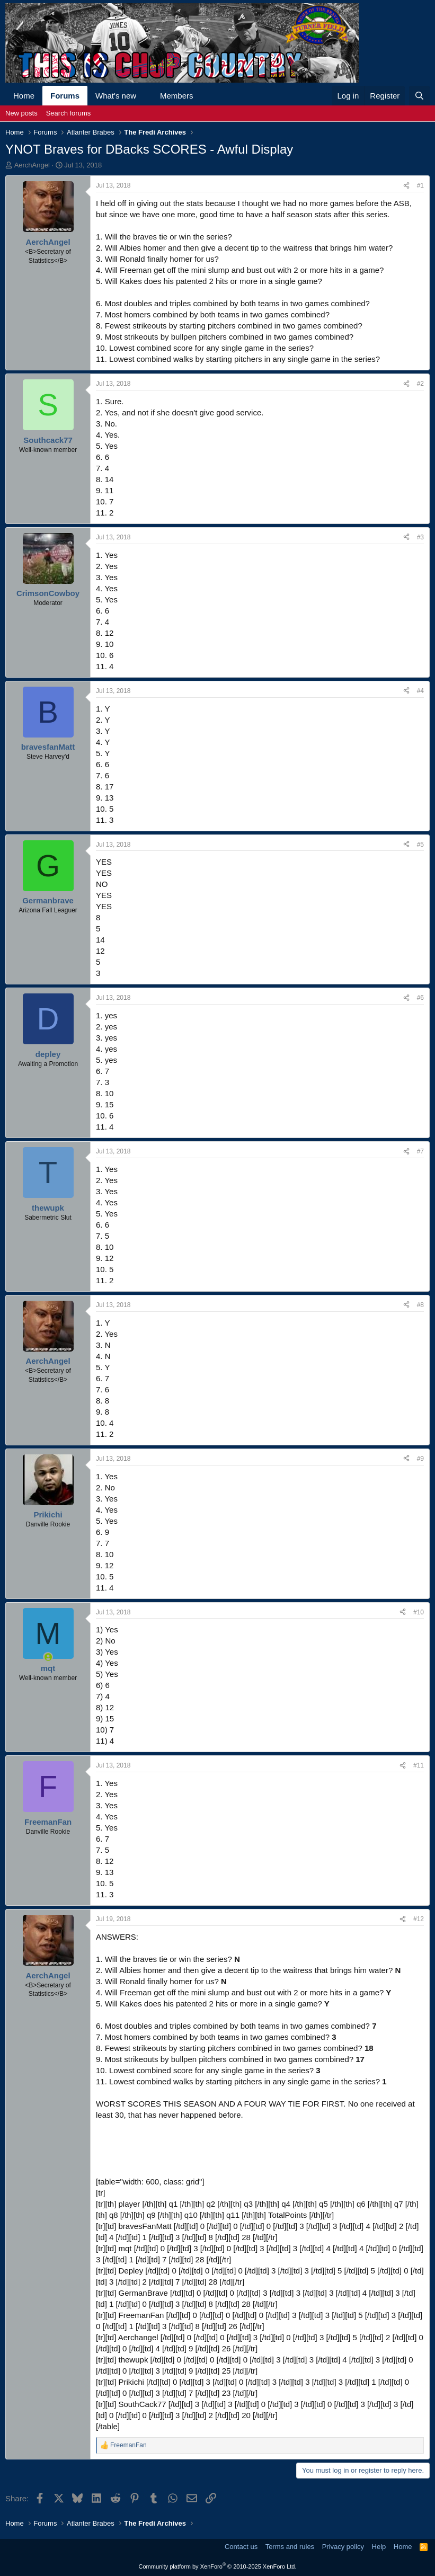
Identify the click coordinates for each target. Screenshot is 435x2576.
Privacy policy (343, 2547)
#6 (420, 997)
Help (379, 2547)
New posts (21, 113)
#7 (420, 1151)
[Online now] (48, 1657)
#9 (420, 1458)
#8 (420, 1305)
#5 (420, 844)
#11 (418, 1765)
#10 (418, 1612)
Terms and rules (289, 2547)
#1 (420, 185)
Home (23, 95)
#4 (420, 691)
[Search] (419, 95)
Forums (64, 95)
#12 (418, 1919)
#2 (420, 383)
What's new (115, 95)
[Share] (406, 186)
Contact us (241, 2547)
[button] (144, 95)
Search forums (68, 113)
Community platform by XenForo (218, 2566)
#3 (420, 537)
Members (176, 95)
